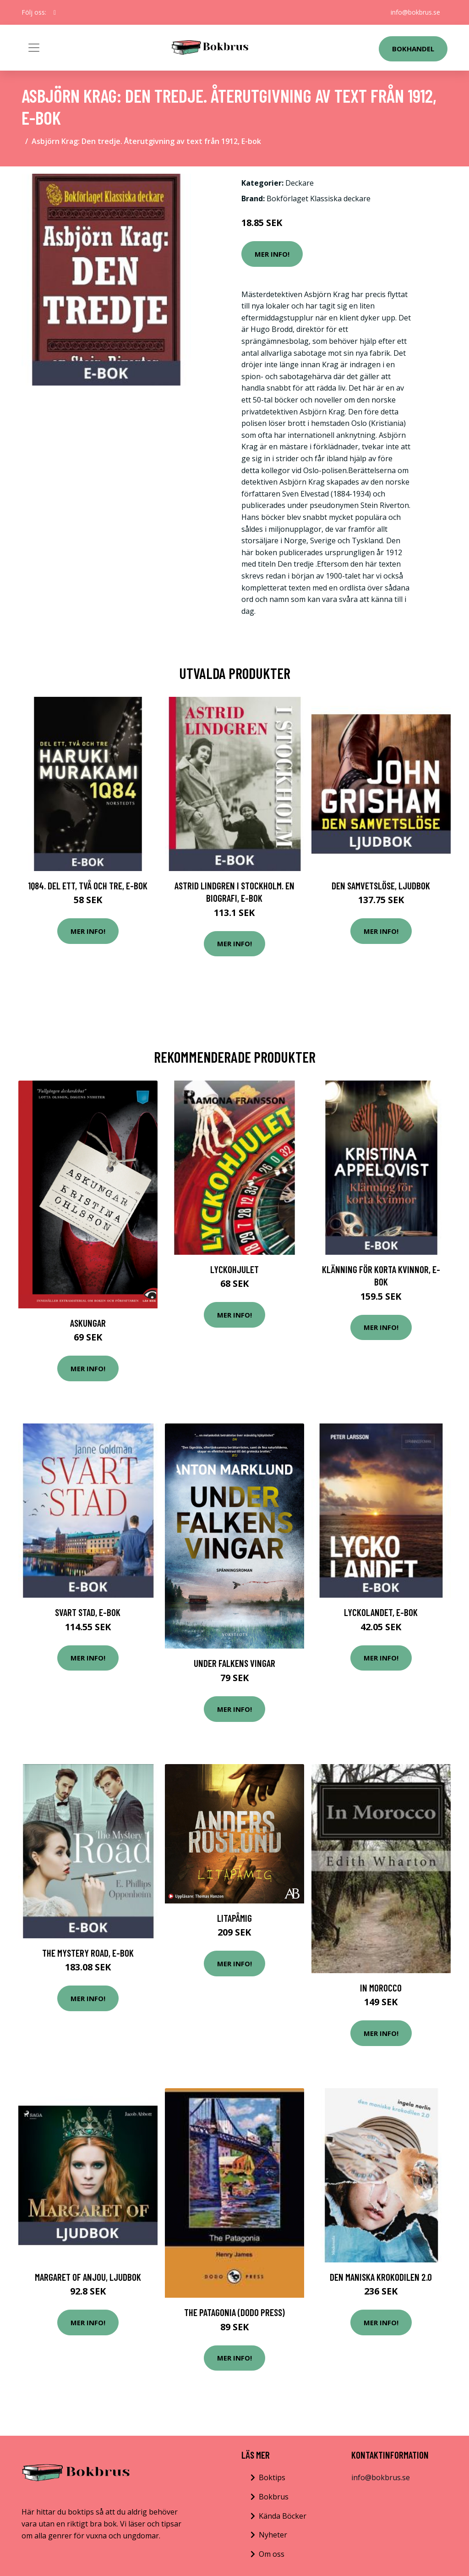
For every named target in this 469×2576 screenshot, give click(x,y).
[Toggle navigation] (34, 47)
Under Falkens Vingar (234, 1663)
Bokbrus (274, 2497)
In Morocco (381, 1987)
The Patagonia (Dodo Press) (234, 2312)
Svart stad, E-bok (87, 1612)
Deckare (299, 183)
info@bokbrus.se (415, 12)
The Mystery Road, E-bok (88, 1952)
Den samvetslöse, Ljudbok (381, 885)
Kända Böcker (282, 2516)
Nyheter (273, 2535)
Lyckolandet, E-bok (381, 1612)
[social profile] (55, 12)
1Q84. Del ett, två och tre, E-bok (87, 885)
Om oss (271, 2554)
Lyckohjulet (234, 1269)
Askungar (88, 1323)
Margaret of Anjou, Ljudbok (88, 2277)
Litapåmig (234, 1918)
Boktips (272, 2477)
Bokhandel (413, 48)
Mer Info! (272, 254)
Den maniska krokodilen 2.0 (381, 2277)
